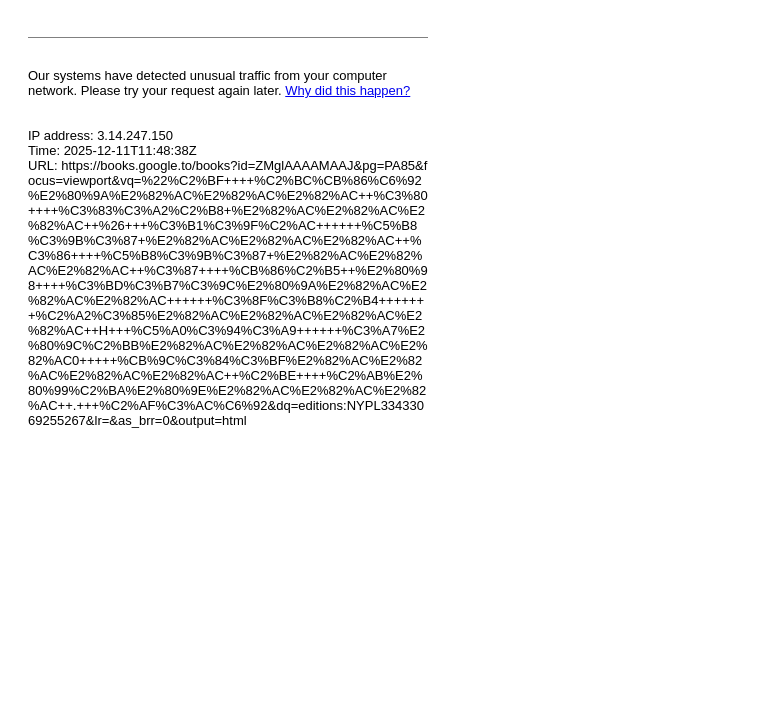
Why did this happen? (347, 90)
